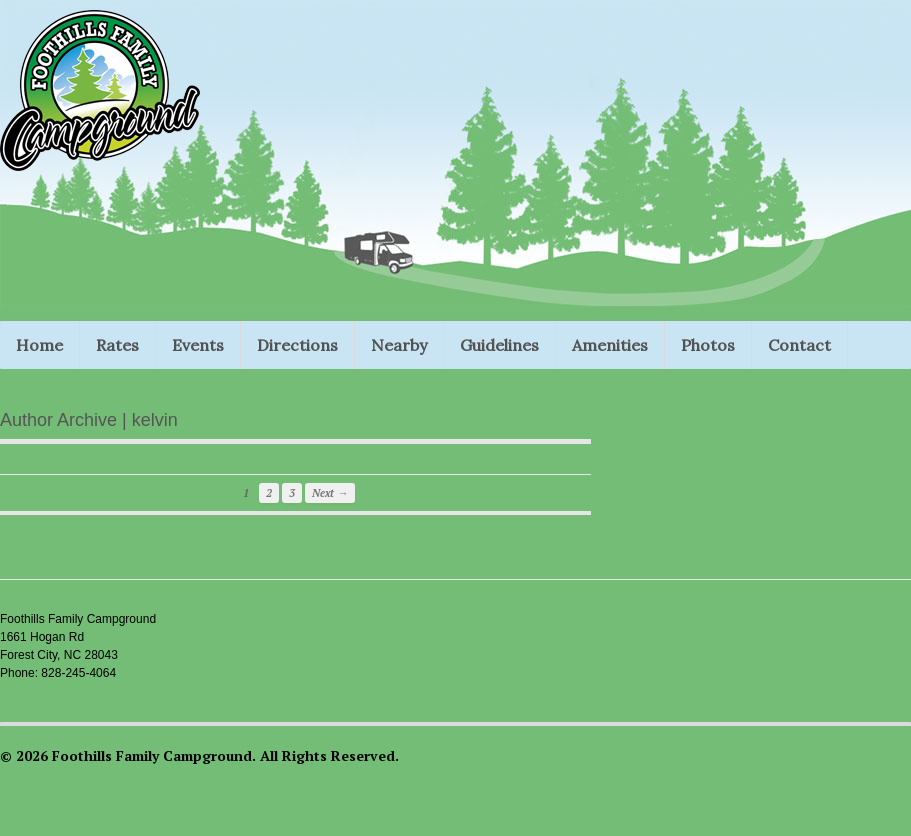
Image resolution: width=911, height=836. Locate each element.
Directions (297, 345)
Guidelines (499, 345)
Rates (117, 345)
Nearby (399, 345)
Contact (799, 345)
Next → (330, 493)
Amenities (610, 345)
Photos (708, 345)
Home (39, 345)
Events (198, 345)
